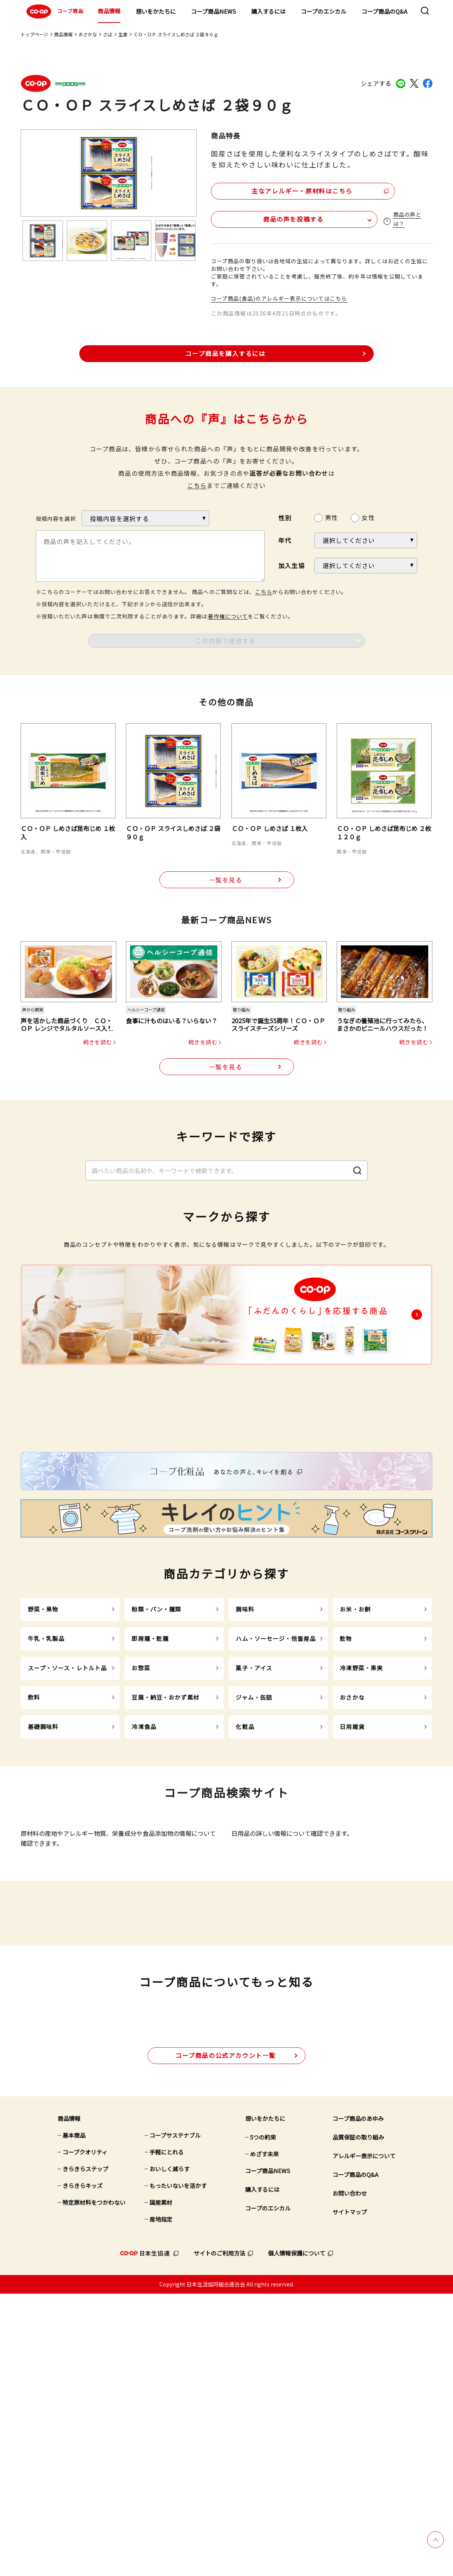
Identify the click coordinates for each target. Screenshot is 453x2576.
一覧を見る (226, 878)
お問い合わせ (350, 2476)
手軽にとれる (166, 2435)
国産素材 (160, 2485)
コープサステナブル (175, 2418)
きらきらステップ (85, 2451)
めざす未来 (264, 2437)
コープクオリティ (85, 2435)
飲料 (34, 1846)
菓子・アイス (254, 1817)
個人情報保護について (296, 2536)
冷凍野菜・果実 (361, 1817)
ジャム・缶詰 (254, 1846)
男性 (331, 515)
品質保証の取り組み (358, 2420)
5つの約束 (263, 2420)
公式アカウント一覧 (225, 2337)
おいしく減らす (169, 2451)
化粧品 (245, 1875)
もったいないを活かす (178, 2468)
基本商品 (74, 2418)
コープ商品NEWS (213, 11)
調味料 (245, 1758)
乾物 (346, 1787)
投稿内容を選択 (56, 516)
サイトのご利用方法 (219, 2536)
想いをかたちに (156, 11)
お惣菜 (141, 1817)
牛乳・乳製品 (46, 1787)
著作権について (228, 614)
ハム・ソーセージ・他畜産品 (276, 1787)
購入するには (268, 11)
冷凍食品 (144, 1875)
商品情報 (109, 11)
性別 (284, 516)
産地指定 (160, 2502)
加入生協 (291, 563)
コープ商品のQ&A (384, 11)
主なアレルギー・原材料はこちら (276, 189)
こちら (197, 483)
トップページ (34, 34)
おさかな (88, 34)
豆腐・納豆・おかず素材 (165, 1846)
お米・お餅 (355, 1758)
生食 (122, 34)
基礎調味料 (43, 1875)
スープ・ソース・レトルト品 (67, 1817)
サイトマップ (350, 2495)
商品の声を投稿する (256, 217)
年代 (284, 538)
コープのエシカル (323, 11)
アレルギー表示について (364, 2438)
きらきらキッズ (83, 2468)
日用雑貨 (352, 1875)
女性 (367, 515)
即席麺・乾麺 (150, 1787)
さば (107, 34)
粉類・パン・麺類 (156, 1758)
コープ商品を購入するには (225, 351)
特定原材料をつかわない (94, 2485)
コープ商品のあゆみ (358, 2401)
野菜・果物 (43, 1758)
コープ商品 (54, 11)
